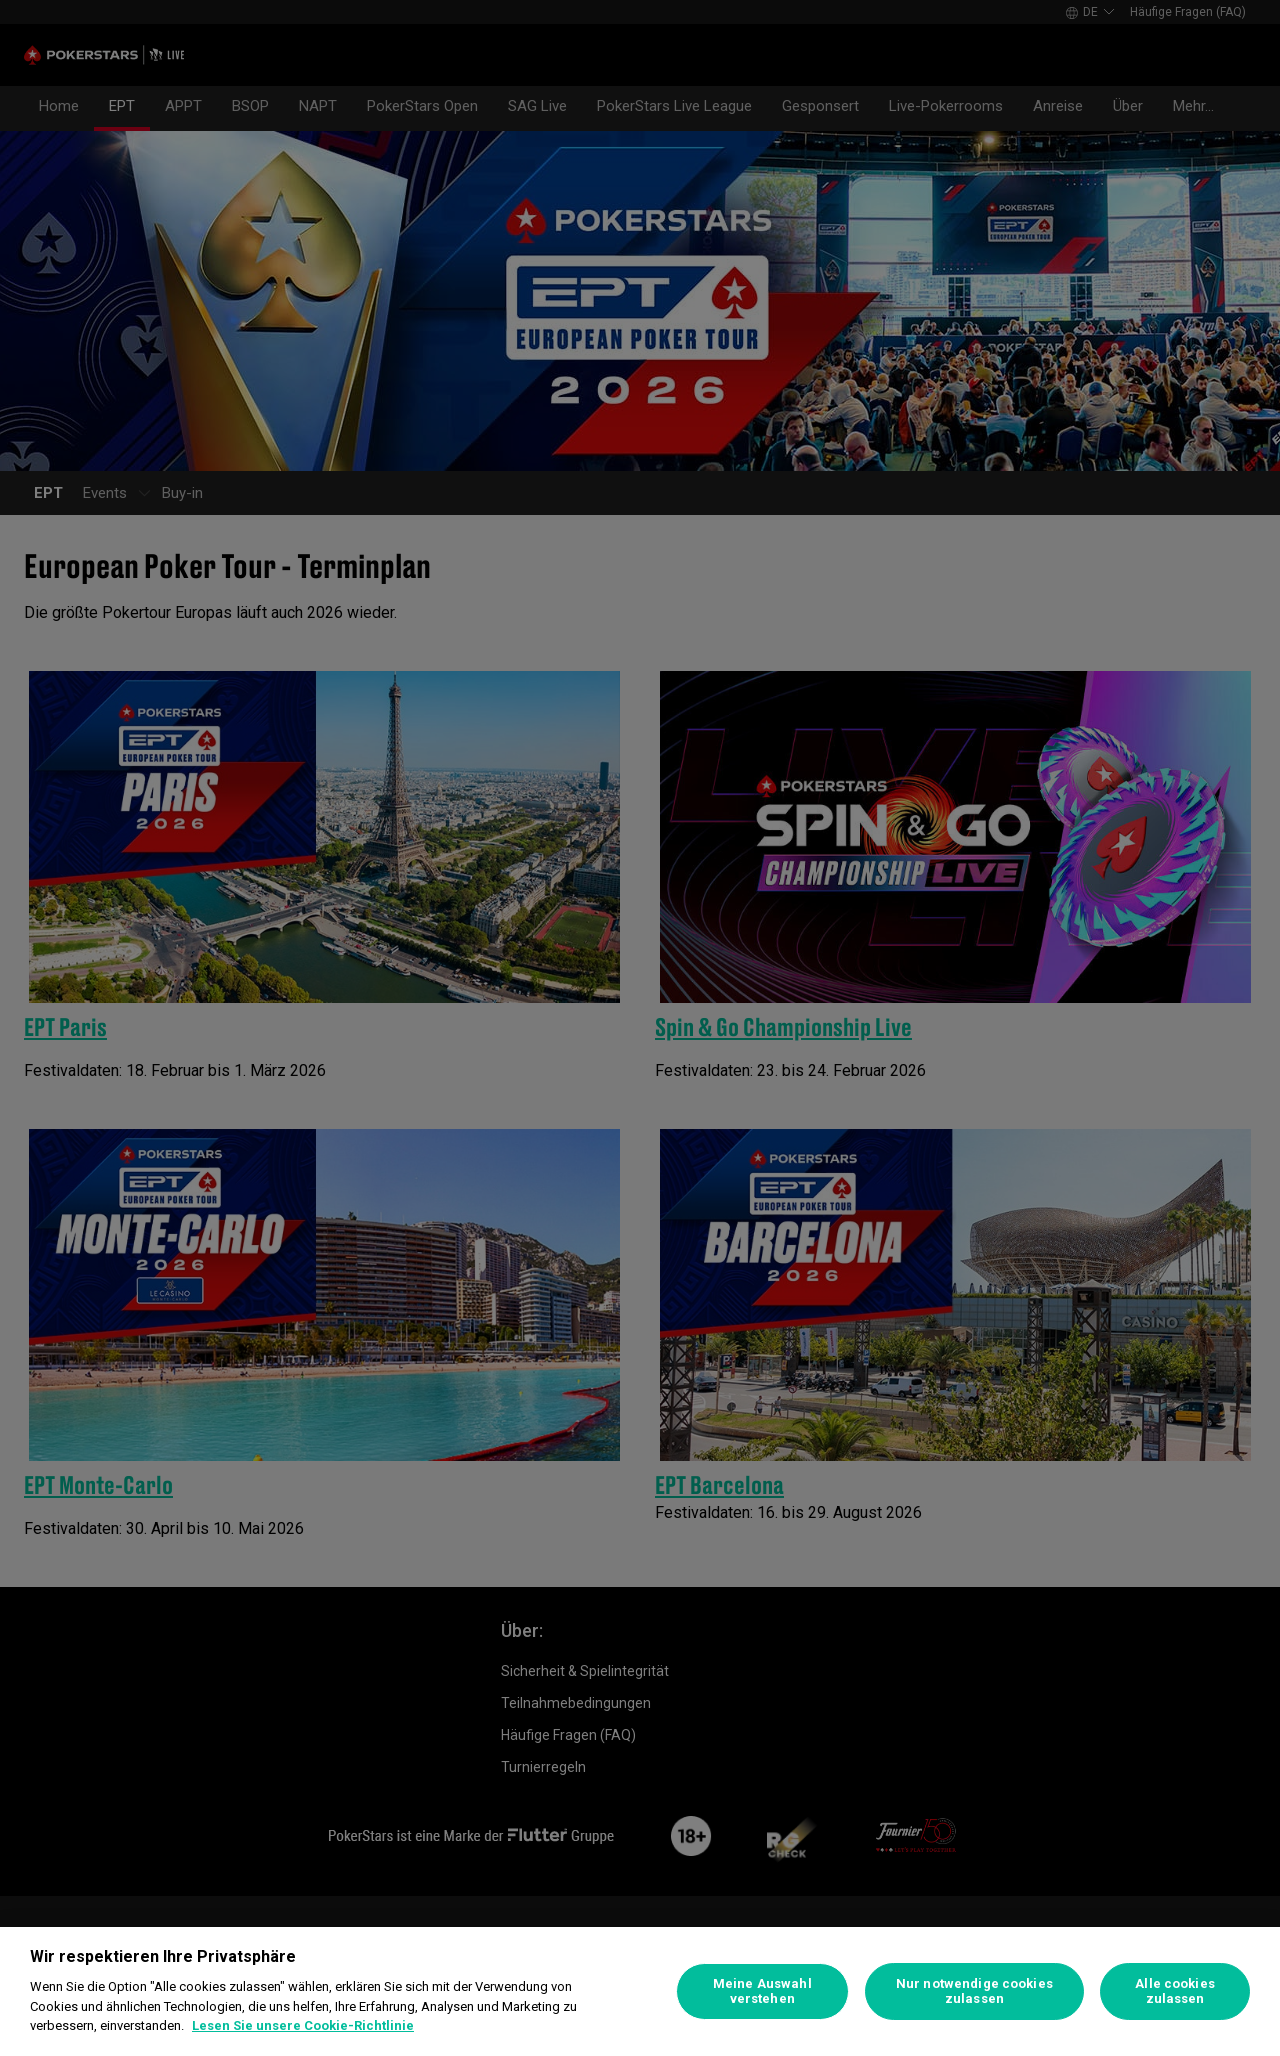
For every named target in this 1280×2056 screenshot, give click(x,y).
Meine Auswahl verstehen (762, 1991)
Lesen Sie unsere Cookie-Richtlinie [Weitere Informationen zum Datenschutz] (303, 2025)
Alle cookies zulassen (1175, 1991)
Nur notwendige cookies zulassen (974, 1991)
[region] (640, 1991)
